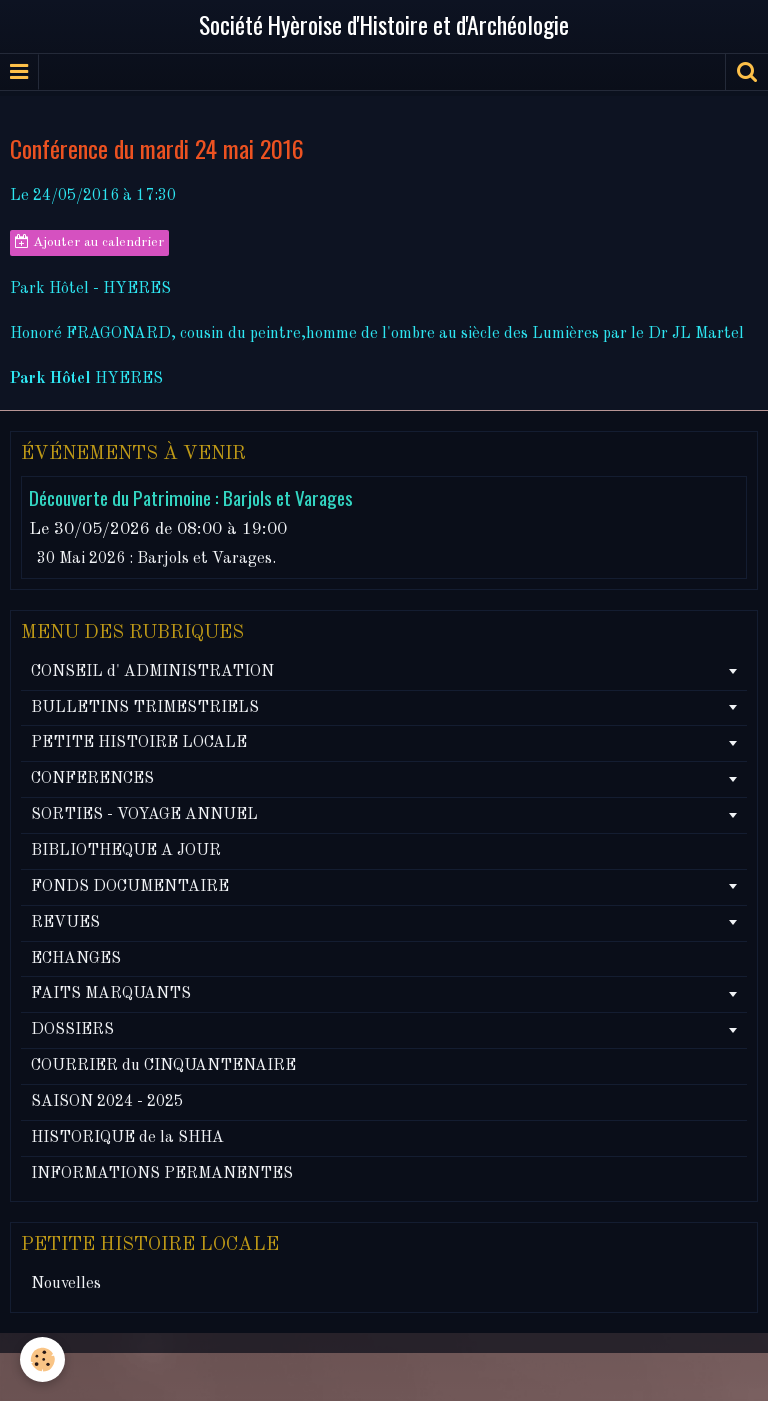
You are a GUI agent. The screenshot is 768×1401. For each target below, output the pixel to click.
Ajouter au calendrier (89, 242)
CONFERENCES (92, 779)
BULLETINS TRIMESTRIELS (145, 708)
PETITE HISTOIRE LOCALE (139, 743)
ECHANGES (76, 959)
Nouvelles (66, 1284)
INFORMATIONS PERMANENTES (162, 1174)
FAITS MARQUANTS (111, 994)
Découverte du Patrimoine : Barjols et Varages (191, 498)
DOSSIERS (72, 1030)
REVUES (65, 923)
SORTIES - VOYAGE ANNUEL (144, 815)
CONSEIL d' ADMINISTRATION (152, 672)
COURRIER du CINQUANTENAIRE (163, 1066)
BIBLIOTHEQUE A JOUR (126, 851)
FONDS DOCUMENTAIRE (130, 887)
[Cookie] (42, 1359)
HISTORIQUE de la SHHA (127, 1138)
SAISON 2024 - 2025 (107, 1102)
